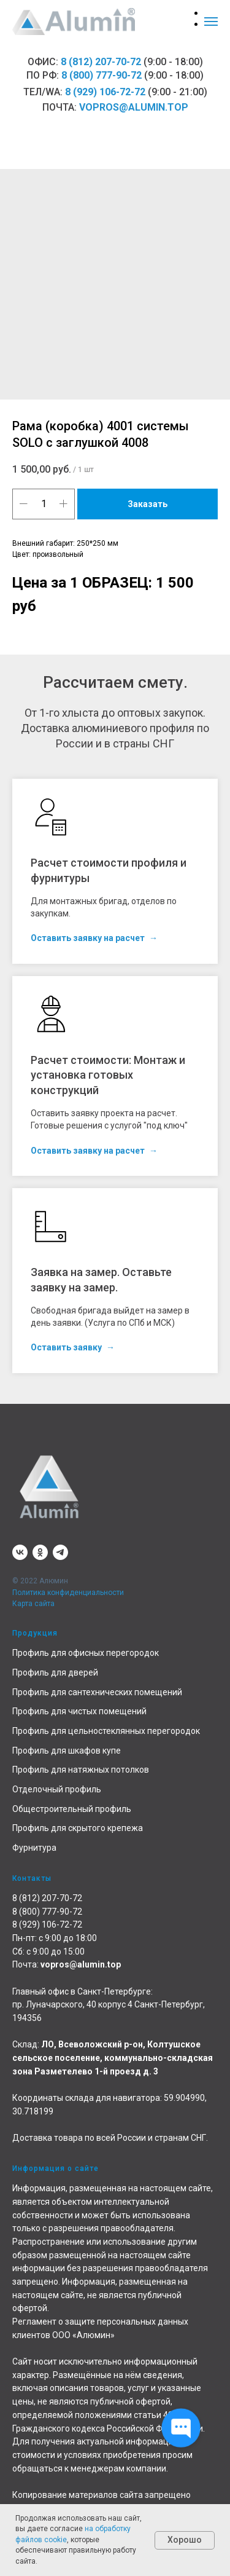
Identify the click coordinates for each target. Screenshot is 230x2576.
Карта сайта (33, 1603)
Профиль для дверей (55, 1672)
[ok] (40, 1552)
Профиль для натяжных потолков (80, 1769)
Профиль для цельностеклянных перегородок (106, 1731)
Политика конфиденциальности (68, 1592)
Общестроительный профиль (71, 1809)
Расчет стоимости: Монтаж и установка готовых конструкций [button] (108, 1075)
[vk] (20, 1552)
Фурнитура (34, 1848)
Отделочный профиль (56, 1789)
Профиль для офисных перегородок (85, 1653)
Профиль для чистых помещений (79, 1711)
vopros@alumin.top (133, 107)
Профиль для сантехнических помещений (97, 1692)
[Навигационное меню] (211, 21)
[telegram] (60, 1552)
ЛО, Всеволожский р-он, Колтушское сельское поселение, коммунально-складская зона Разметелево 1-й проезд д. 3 (112, 2057)
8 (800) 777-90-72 (101, 75)
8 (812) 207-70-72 (101, 62)
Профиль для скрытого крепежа (77, 1828)
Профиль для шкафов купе (66, 1750)
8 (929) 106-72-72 (105, 92)
